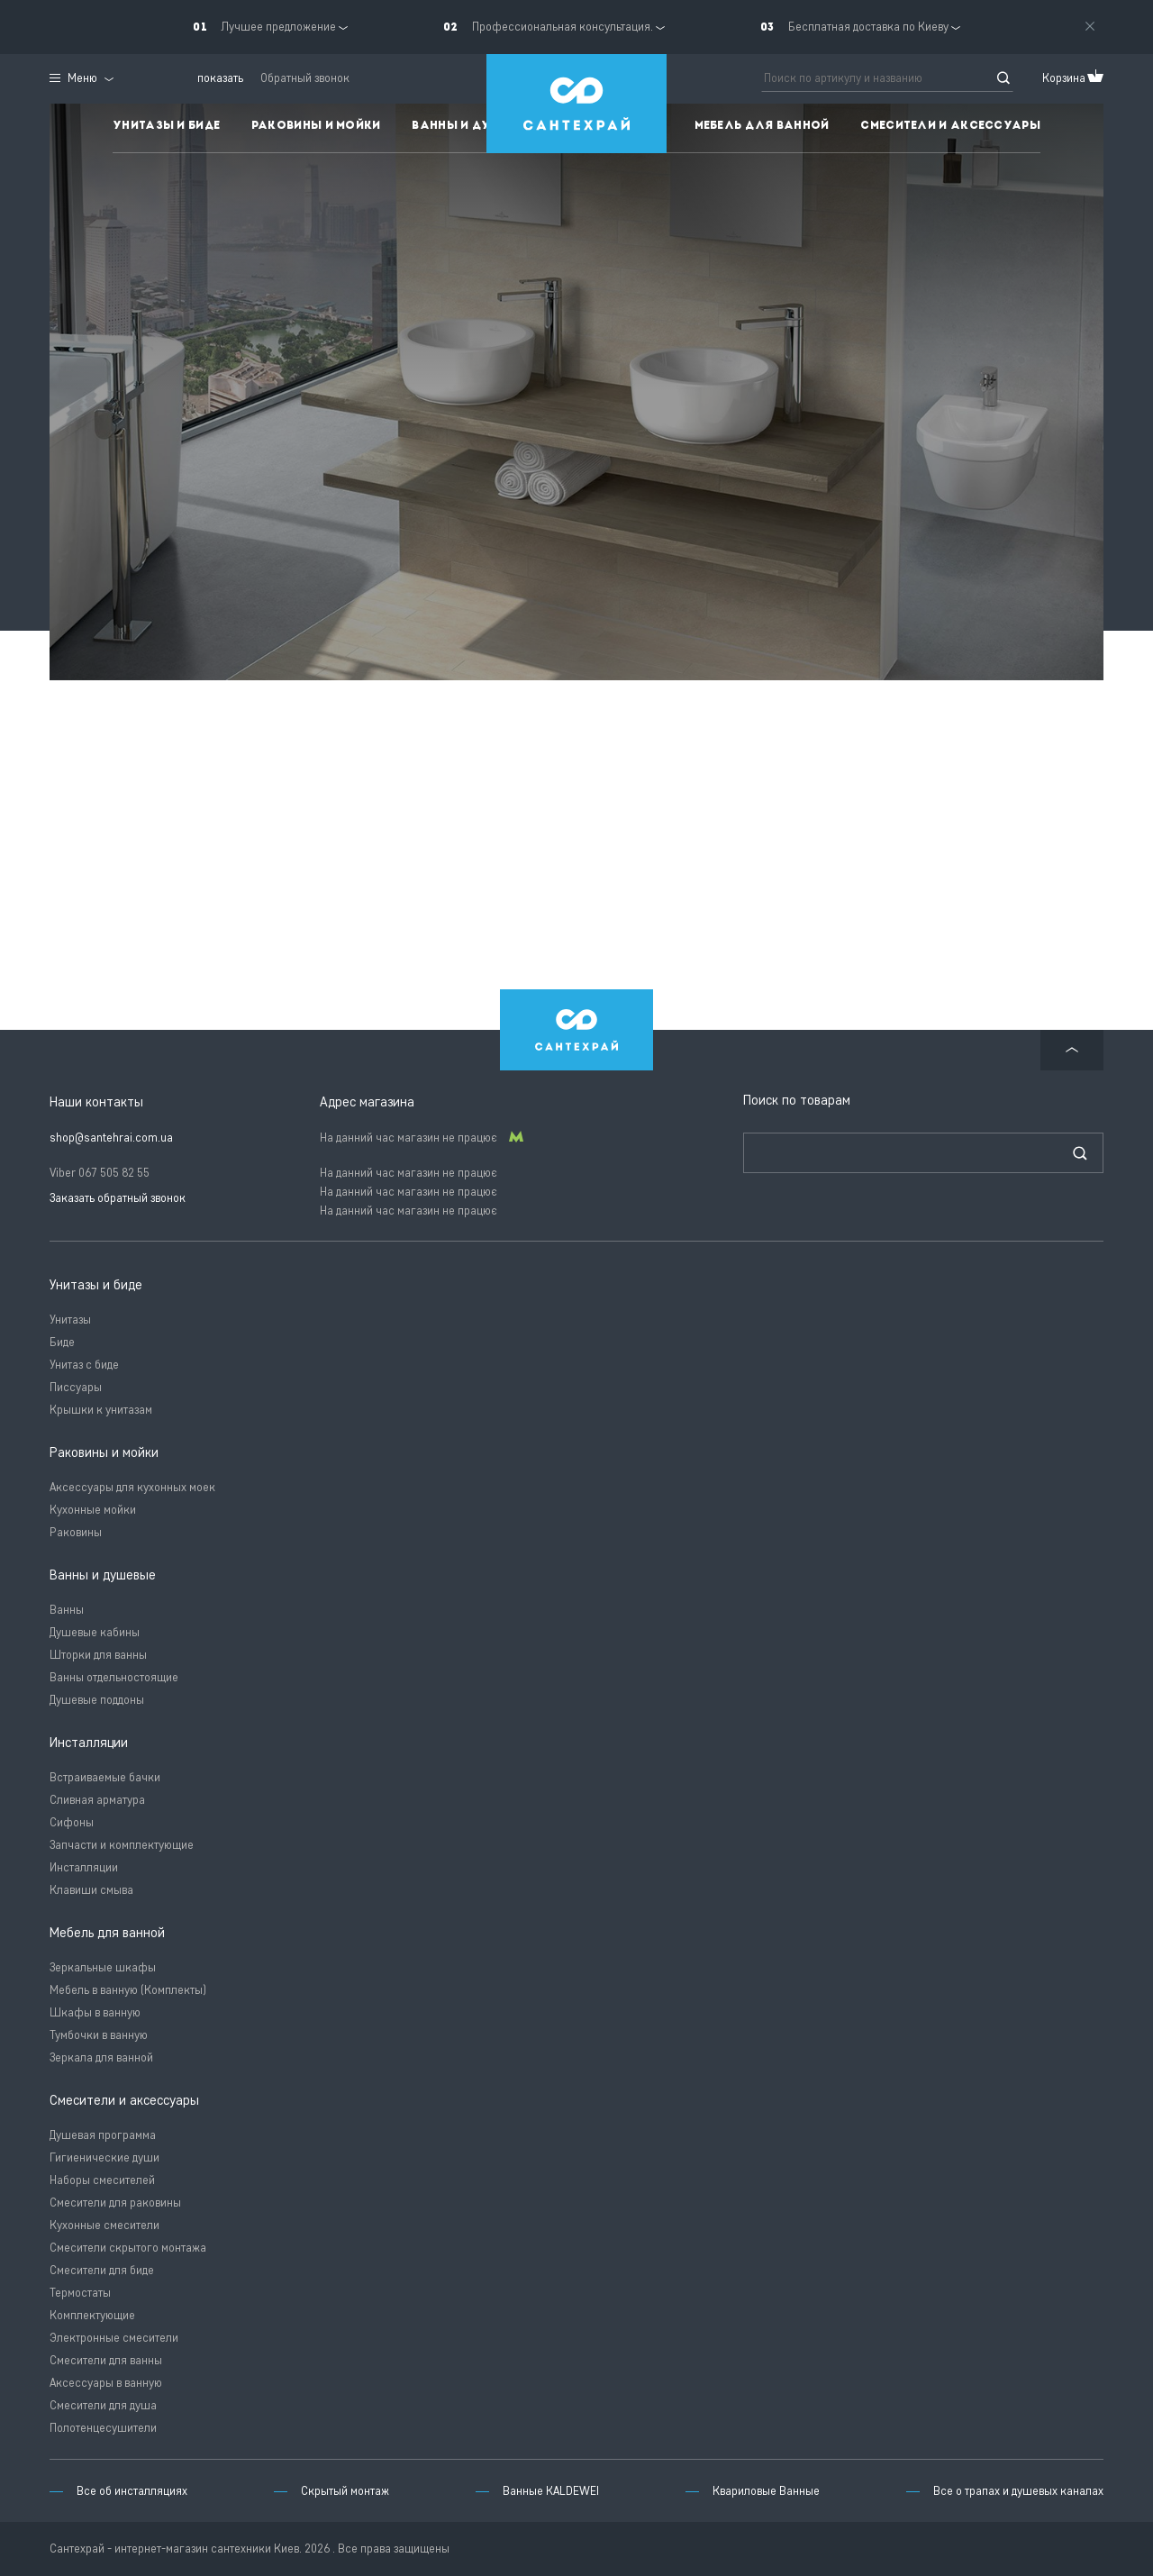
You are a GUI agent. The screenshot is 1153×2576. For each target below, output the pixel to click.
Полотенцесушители (103, 2428)
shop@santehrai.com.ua (111, 1137)
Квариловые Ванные (766, 2491)
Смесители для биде (102, 2270)
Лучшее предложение (278, 26)
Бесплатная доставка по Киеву (868, 26)
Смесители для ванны (106, 2360)
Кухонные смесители (104, 2225)
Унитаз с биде (84, 1364)
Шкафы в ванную (95, 2012)
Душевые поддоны (97, 1700)
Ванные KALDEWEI (551, 2491)
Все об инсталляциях (132, 2491)
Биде (62, 1342)
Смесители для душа (103, 2405)
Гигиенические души (104, 2157)
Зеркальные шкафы (103, 1967)
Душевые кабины (95, 1632)
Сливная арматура (97, 1800)
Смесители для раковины (115, 2202)
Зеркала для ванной (101, 2057)
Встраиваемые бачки (105, 1777)
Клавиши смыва (91, 1890)
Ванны (67, 1609)
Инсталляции (84, 1867)
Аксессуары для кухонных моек (132, 1487)
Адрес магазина (367, 1102)
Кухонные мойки (93, 1509)
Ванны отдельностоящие (114, 1677)
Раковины (76, 1532)
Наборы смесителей (102, 2180)
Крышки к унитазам (101, 1409)
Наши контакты (96, 1102)
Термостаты (80, 2292)
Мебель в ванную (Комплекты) (128, 1990)
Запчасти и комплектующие (122, 1845)
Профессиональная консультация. (562, 26)
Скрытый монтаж (345, 2491)
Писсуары (76, 1387)
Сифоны (72, 1822)
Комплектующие (92, 2315)
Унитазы (70, 1319)
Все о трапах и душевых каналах (1018, 2491)
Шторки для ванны (98, 1654)
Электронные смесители (114, 2337)
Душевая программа (103, 2135)
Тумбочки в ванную (99, 2035)
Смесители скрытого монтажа (128, 2247)
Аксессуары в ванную (106, 2382)
